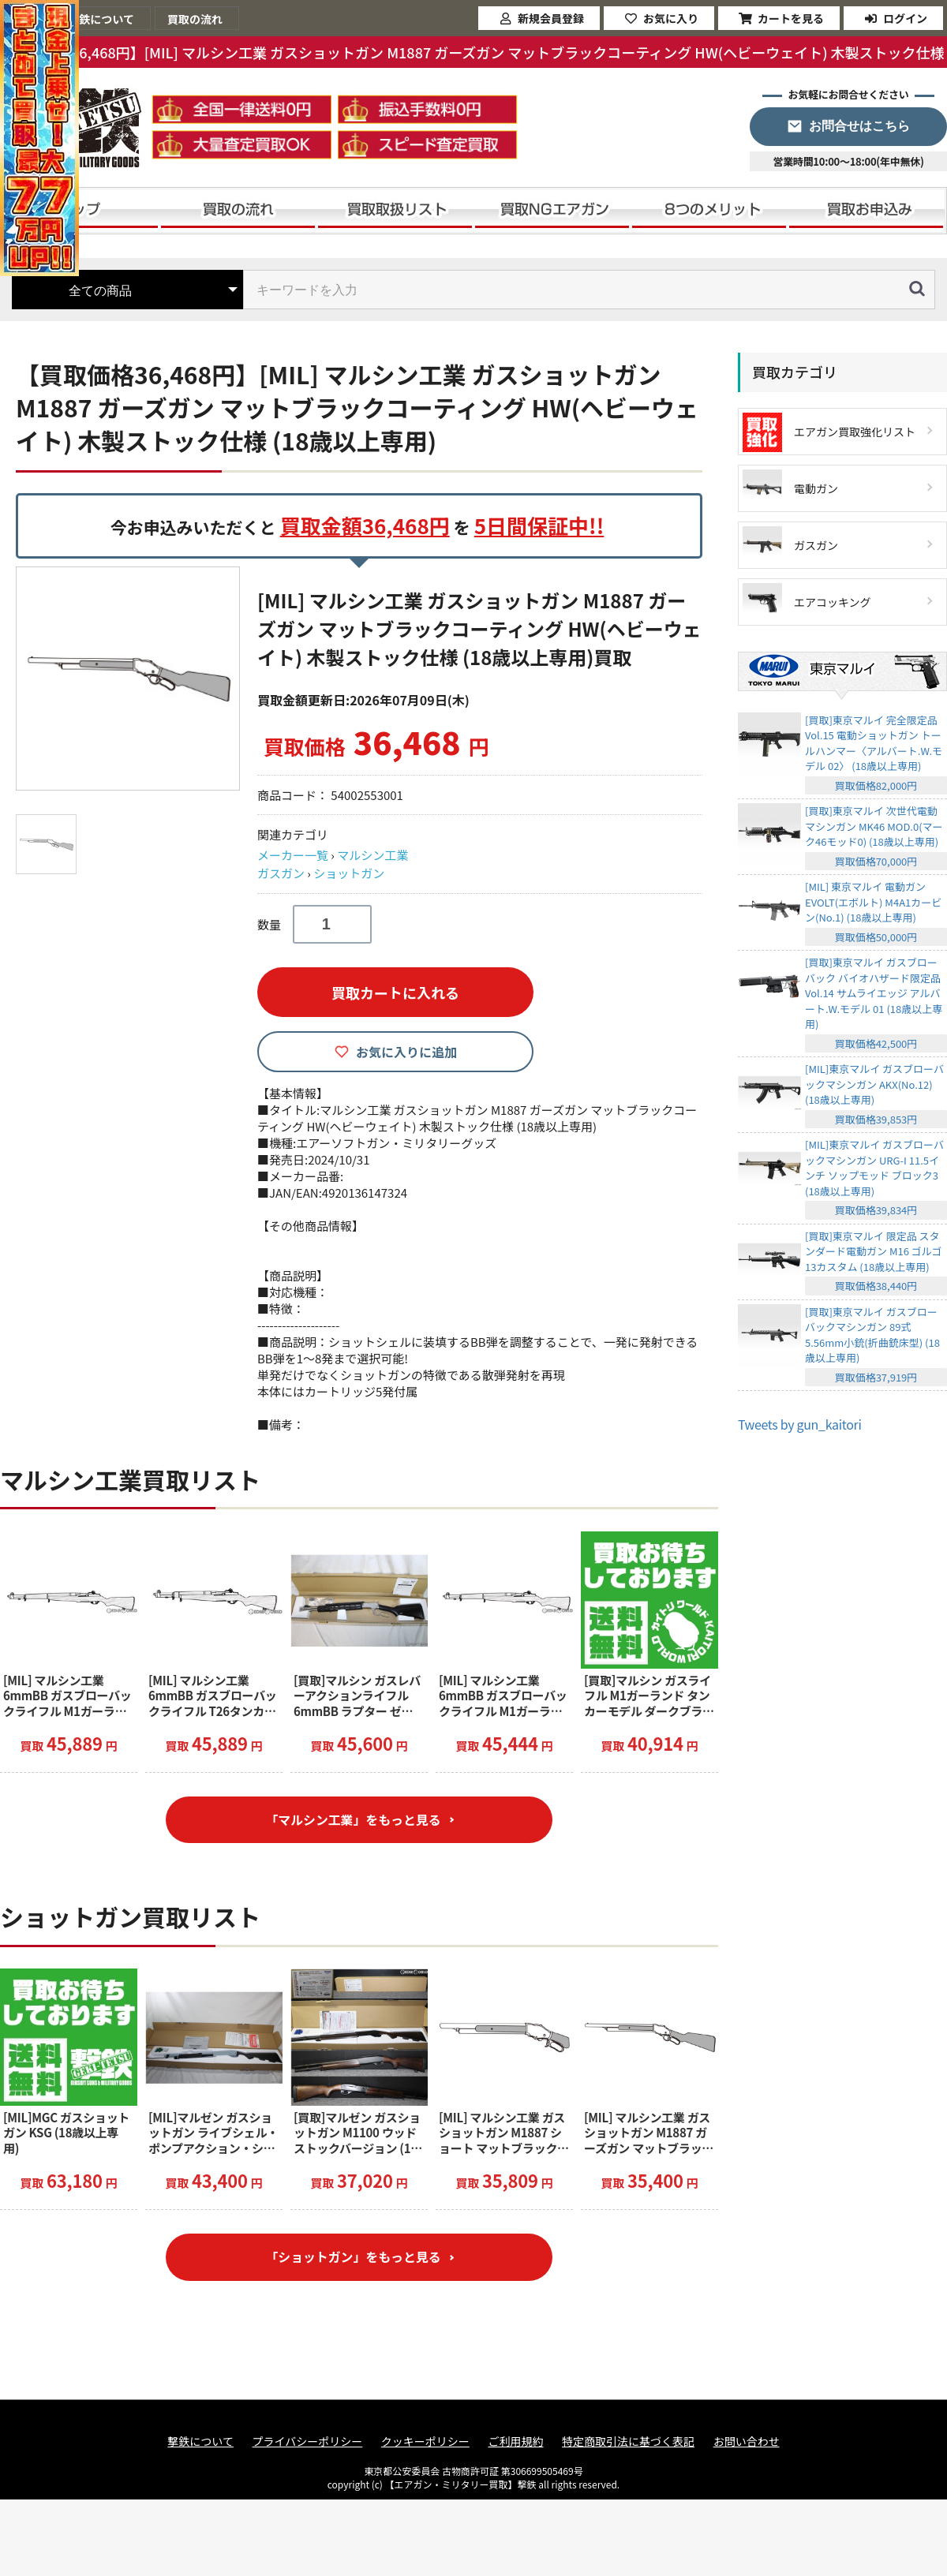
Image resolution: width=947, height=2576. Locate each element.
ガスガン (281, 873)
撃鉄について (200, 2443)
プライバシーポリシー (308, 2443)
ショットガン (348, 873)
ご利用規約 (515, 2443)
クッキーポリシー (425, 2443)
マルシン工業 (372, 855)
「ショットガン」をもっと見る (352, 2258)
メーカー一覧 (292, 855)
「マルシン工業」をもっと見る (352, 1820)
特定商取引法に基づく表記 (628, 2443)
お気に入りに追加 (406, 1051)
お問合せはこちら (859, 126)
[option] (130, 678)
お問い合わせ (746, 2443)
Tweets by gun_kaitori (800, 1424)
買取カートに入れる (395, 992)
